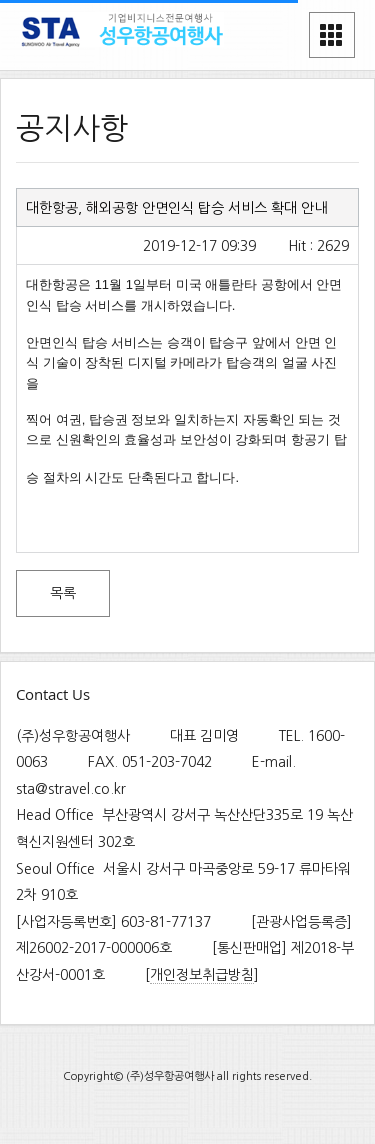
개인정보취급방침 (202, 975)
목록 (63, 593)
